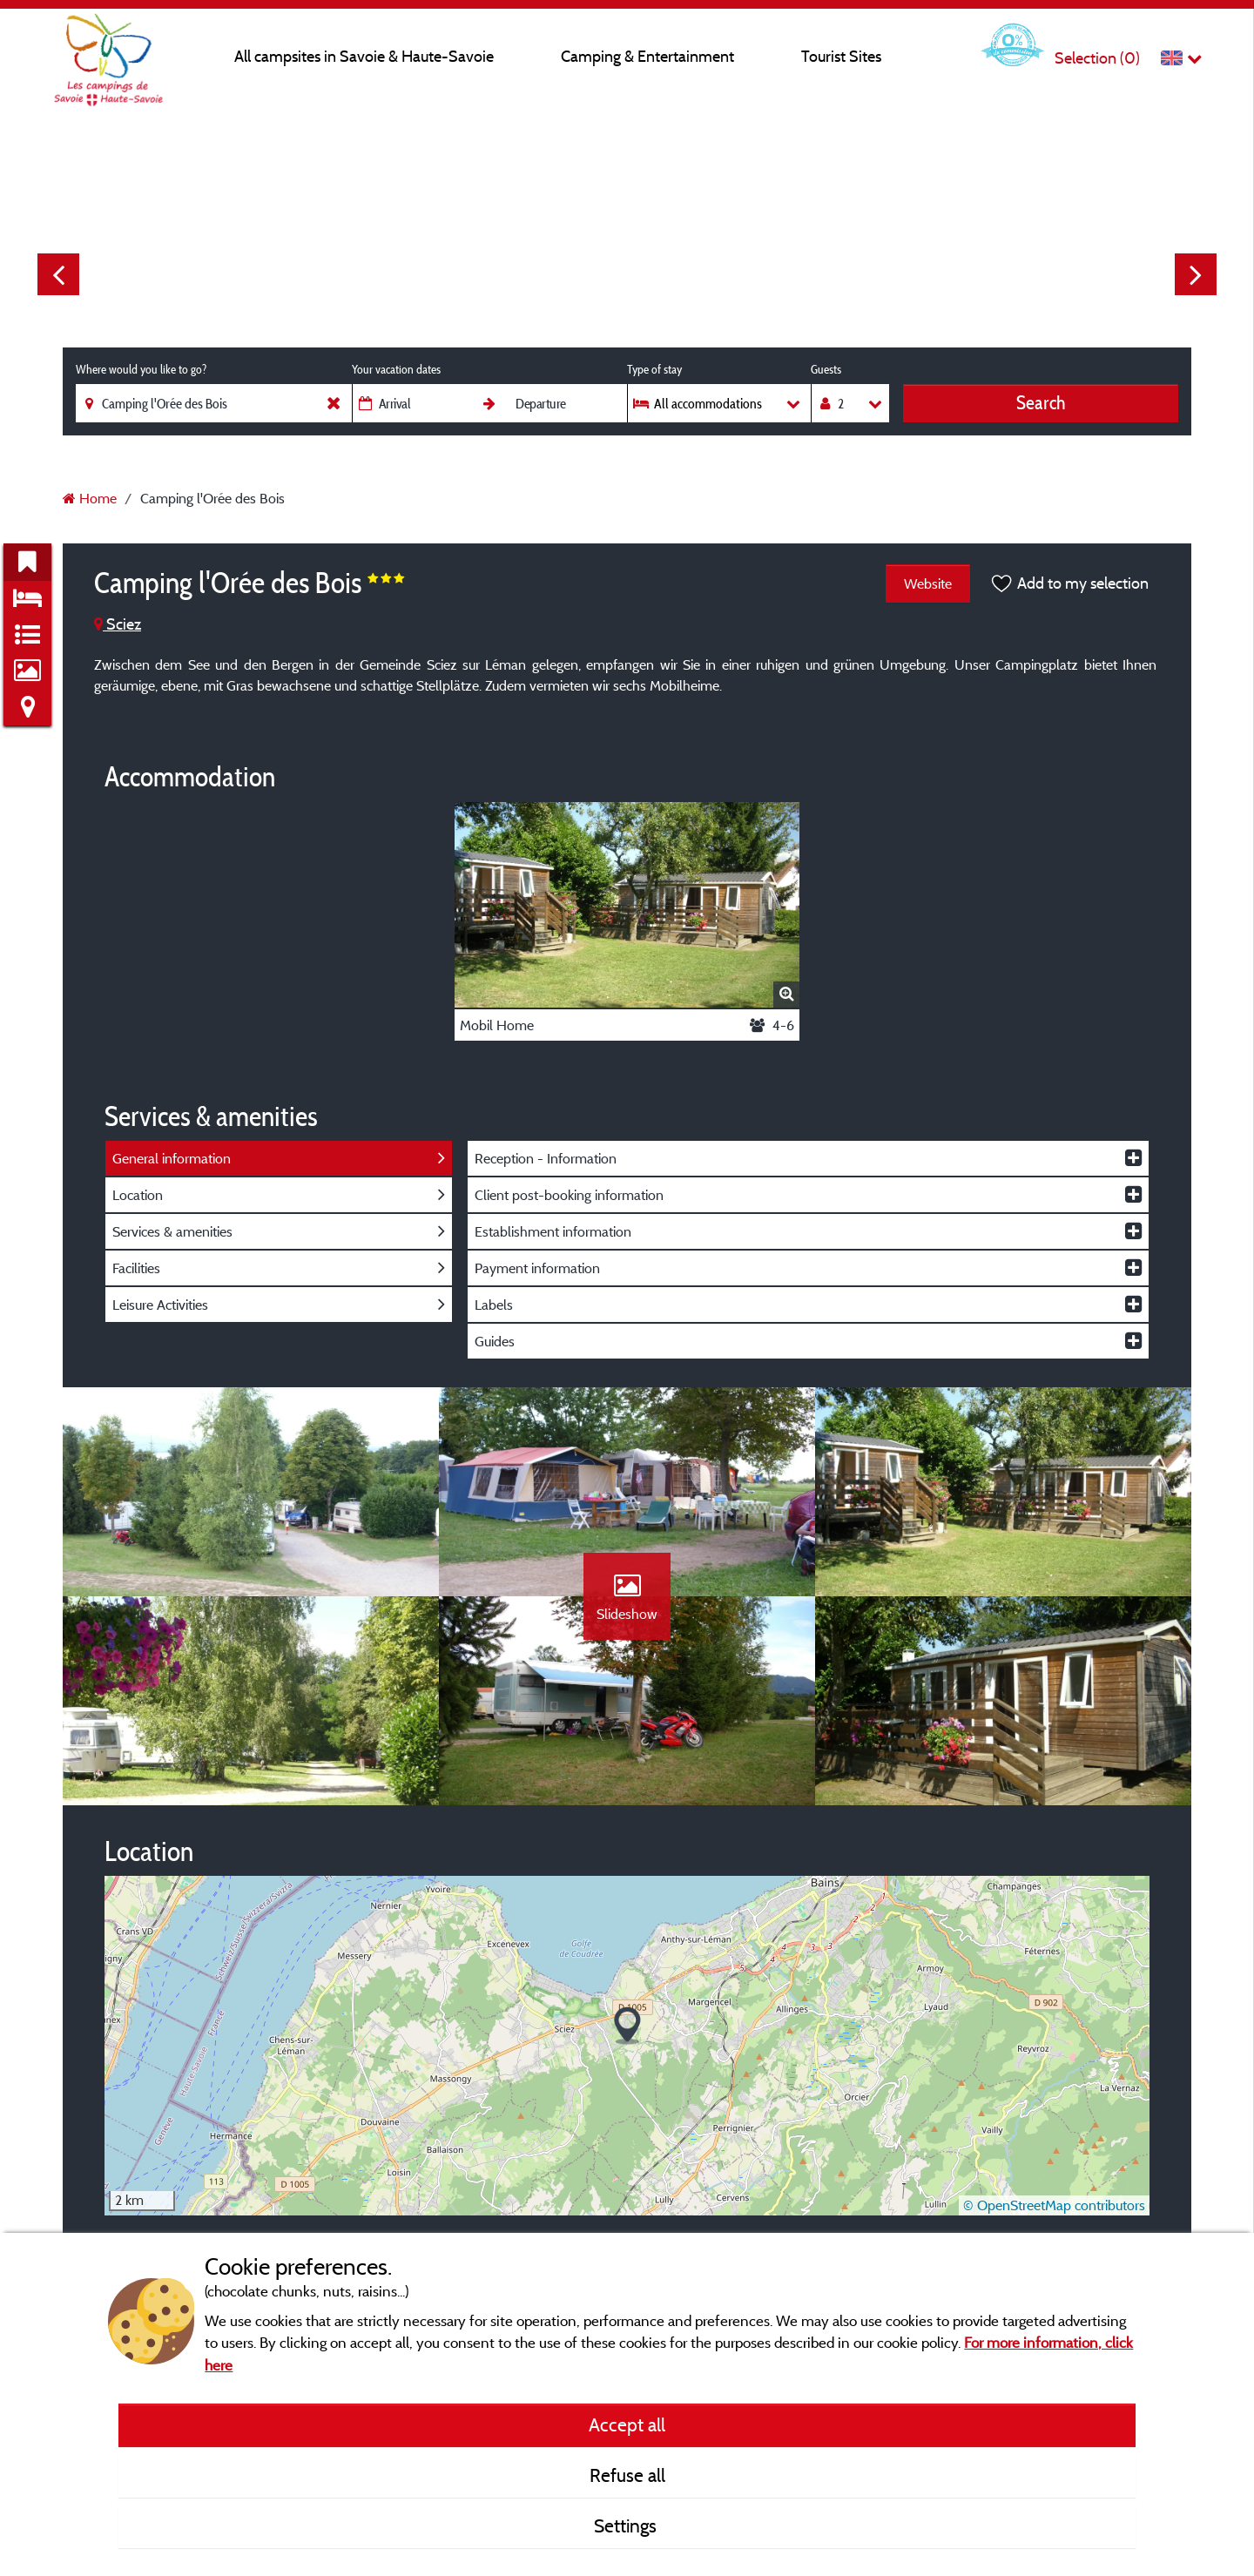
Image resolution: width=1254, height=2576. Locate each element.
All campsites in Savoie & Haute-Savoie (364, 56)
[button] (627, 2026)
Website (928, 583)
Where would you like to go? (141, 369)
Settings (627, 2525)
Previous (58, 274)
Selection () (1097, 58)
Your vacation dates (396, 369)
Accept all (627, 2424)
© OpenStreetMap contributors (1054, 2205)
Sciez (117, 624)
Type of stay (654, 369)
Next (1196, 274)
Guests (826, 369)
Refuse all (627, 2475)
